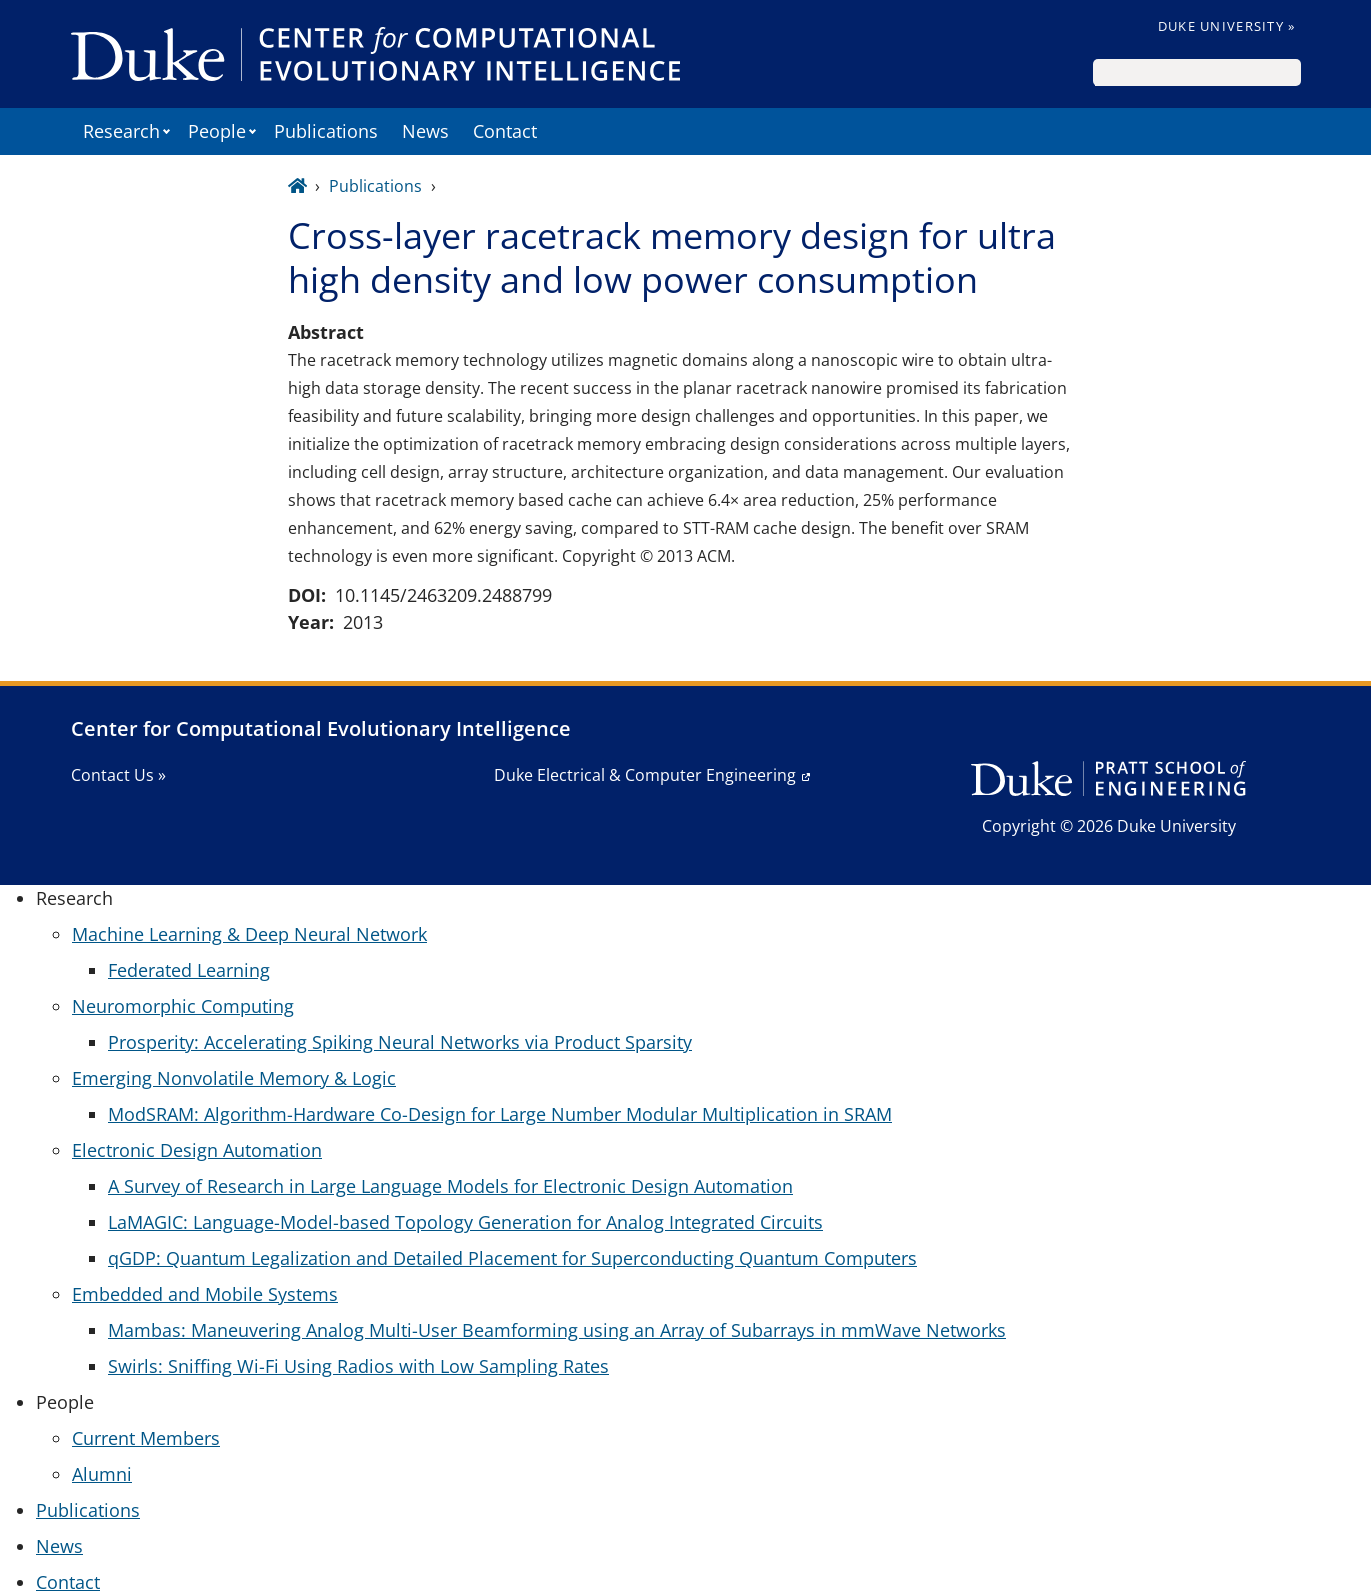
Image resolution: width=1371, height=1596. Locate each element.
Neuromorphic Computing (183, 1006)
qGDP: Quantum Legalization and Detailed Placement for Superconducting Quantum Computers (512, 1258)
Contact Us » (118, 775)
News (425, 131)
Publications (326, 131)
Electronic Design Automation (197, 1150)
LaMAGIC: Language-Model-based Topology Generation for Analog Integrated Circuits (465, 1222)
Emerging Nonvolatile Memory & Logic (234, 1078)
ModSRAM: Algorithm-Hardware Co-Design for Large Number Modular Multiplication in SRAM (500, 1114)
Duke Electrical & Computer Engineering (645, 775)
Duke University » (1227, 26)
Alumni (102, 1474)
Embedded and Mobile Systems (205, 1294)
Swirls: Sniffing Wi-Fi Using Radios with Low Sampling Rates (358, 1366)
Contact (505, 131)
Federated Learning (189, 970)
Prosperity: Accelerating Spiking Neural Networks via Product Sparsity (400, 1042)
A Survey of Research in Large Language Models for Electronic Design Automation (450, 1186)
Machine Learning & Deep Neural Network (249, 934)
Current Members (146, 1438)
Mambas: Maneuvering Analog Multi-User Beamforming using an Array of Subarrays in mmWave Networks (557, 1330)
